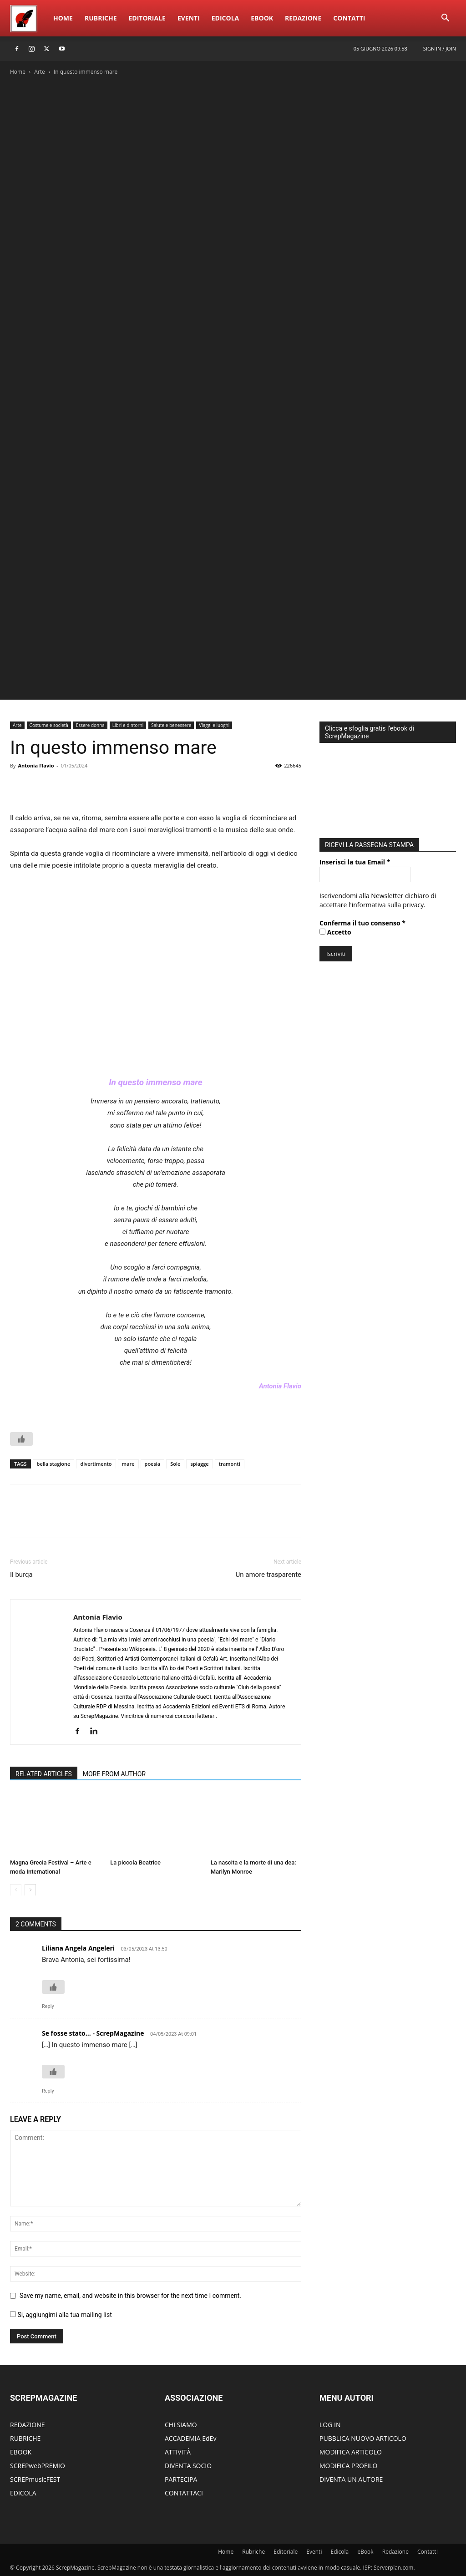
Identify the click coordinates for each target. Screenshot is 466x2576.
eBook (262, 18)
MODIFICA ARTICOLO (350, 2452)
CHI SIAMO (181, 2424)
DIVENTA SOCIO (188, 2465)
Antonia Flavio (36, 765)
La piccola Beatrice (135, 1862)
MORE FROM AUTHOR (114, 1774)
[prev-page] (15, 1889)
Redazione (303, 18)
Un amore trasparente (268, 1574)
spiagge (199, 1463)
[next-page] (30, 1889)
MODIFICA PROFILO (348, 2465)
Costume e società (49, 725)
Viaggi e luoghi (214, 725)
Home (63, 18)
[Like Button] (21, 1439)
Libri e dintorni (127, 725)
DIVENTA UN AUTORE (351, 2479)
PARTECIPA (181, 2479)
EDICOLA (23, 2493)
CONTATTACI (184, 2493)
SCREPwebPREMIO (37, 2465)
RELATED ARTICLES (43, 1774)
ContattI (349, 18)
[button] (445, 19)
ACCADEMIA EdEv (190, 2438)
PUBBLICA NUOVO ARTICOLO (362, 2438)
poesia (153, 1463)
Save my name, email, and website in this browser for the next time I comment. (130, 2295)
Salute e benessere (171, 725)
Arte (39, 72)
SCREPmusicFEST (35, 2479)
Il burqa (21, 1574)
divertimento (95, 1463)
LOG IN (329, 2424)
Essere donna (90, 725)
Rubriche (101, 18)
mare (128, 1463)
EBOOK (20, 2452)
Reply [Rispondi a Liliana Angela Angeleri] (48, 2006)
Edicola (225, 18)
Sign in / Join (439, 48)
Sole (175, 1463)
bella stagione (54, 1463)
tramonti (229, 1463)
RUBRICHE (25, 2438)
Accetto (335, 929)
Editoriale (147, 18)
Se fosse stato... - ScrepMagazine (93, 2033)
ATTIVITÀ (178, 2452)
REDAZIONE (27, 2424)
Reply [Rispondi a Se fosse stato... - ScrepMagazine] (48, 2091)
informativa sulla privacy (388, 902)
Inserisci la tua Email (354, 859)
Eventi (188, 18)
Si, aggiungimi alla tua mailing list (61, 2314)
